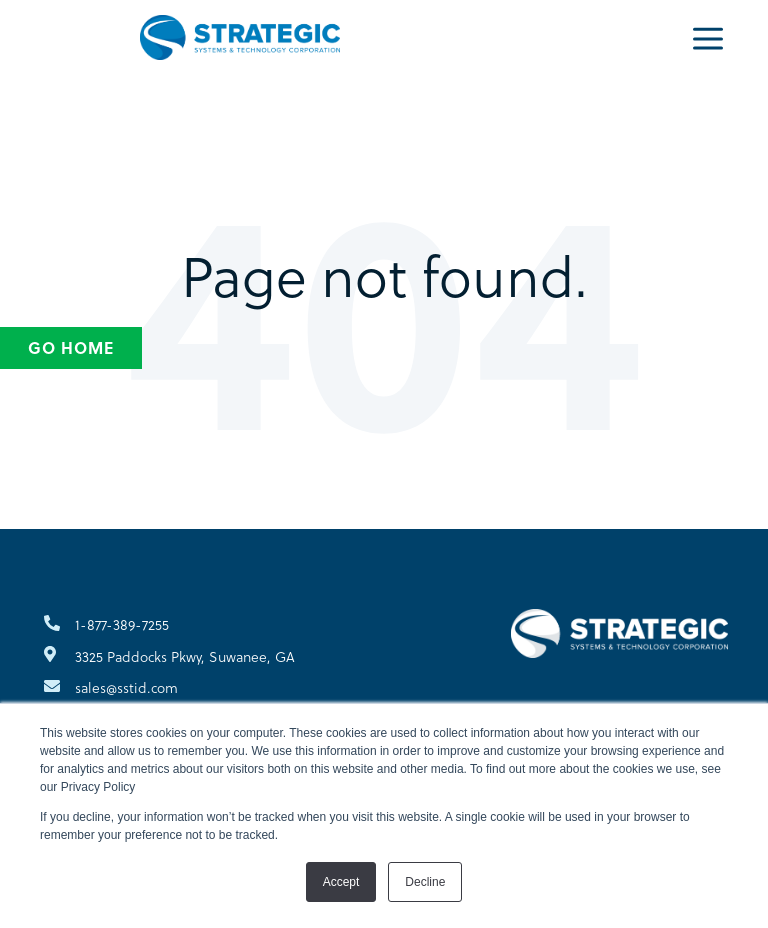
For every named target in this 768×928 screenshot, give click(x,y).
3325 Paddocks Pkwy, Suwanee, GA (185, 656)
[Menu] (708, 36)
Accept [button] (341, 882)
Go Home (71, 347)
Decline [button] (425, 882)
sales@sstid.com (126, 687)
